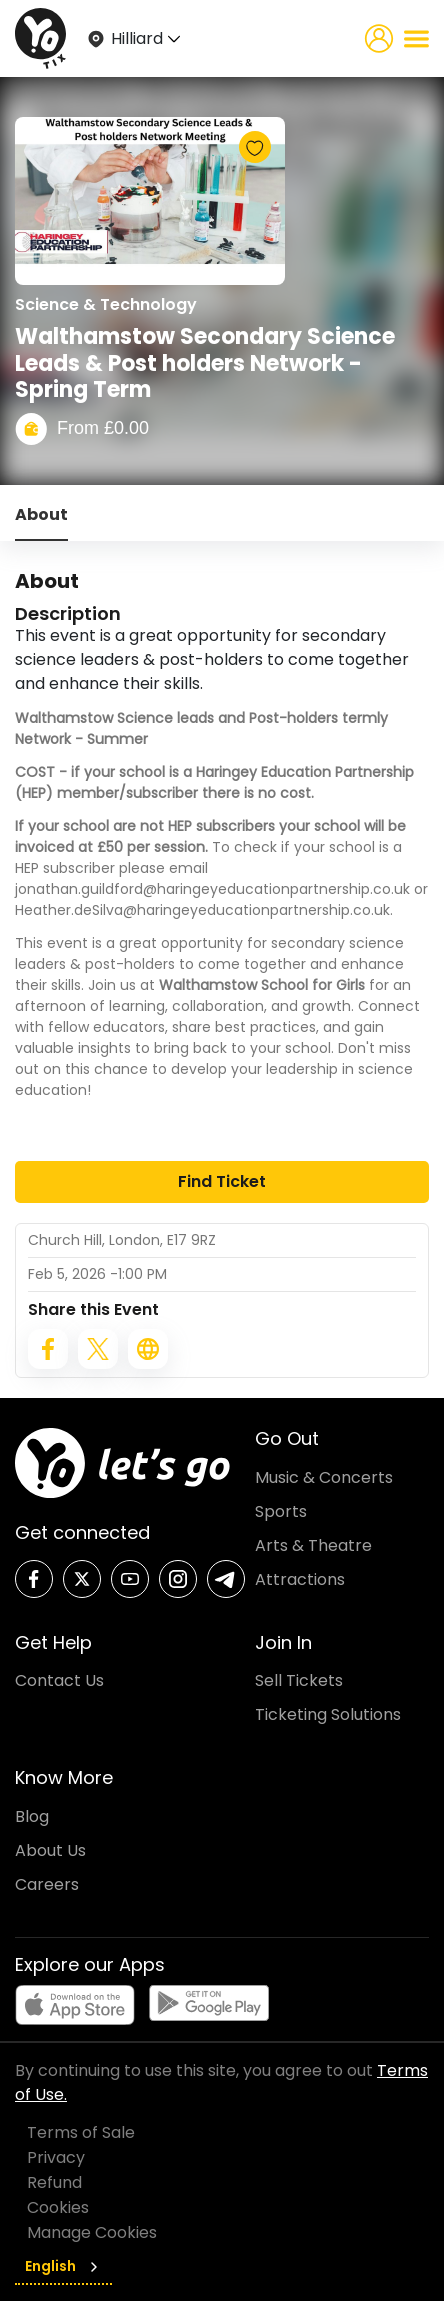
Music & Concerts (324, 1477)
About (41, 514)
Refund (54, 2182)
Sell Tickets (299, 1680)
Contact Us (59, 1680)
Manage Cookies (92, 2232)
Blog (32, 1816)
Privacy (56, 2157)
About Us (50, 1850)
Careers (47, 1884)
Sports (281, 1511)
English (63, 2266)
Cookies (58, 2207)
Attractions (300, 1579)
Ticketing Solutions (328, 1714)
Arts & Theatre (313, 1545)
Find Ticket (222, 1181)
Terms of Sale (81, 2132)
